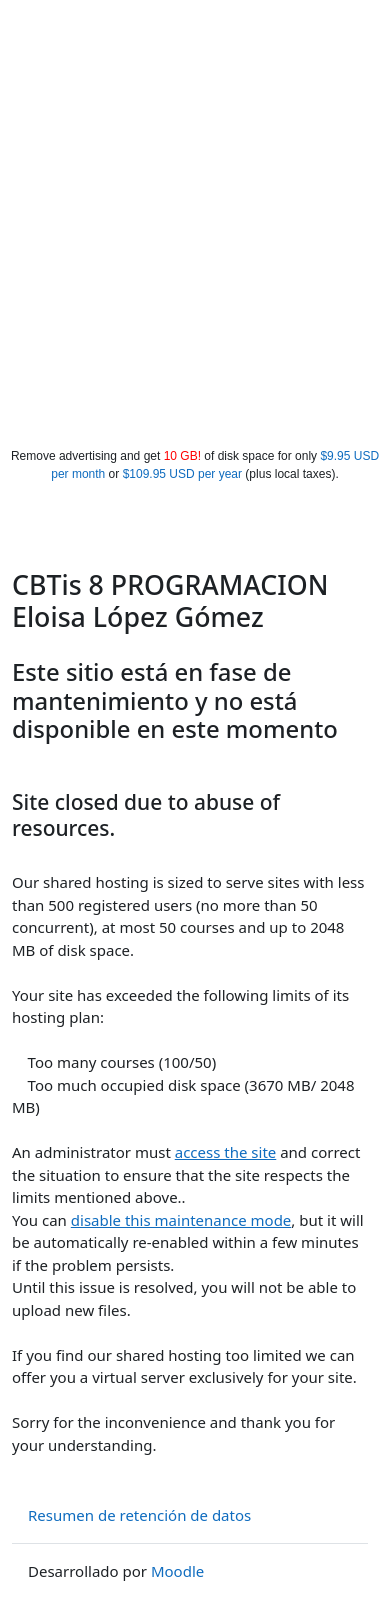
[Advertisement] (187, 249)
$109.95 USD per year (182, 474)
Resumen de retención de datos (139, 1515)
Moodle (177, 1571)
